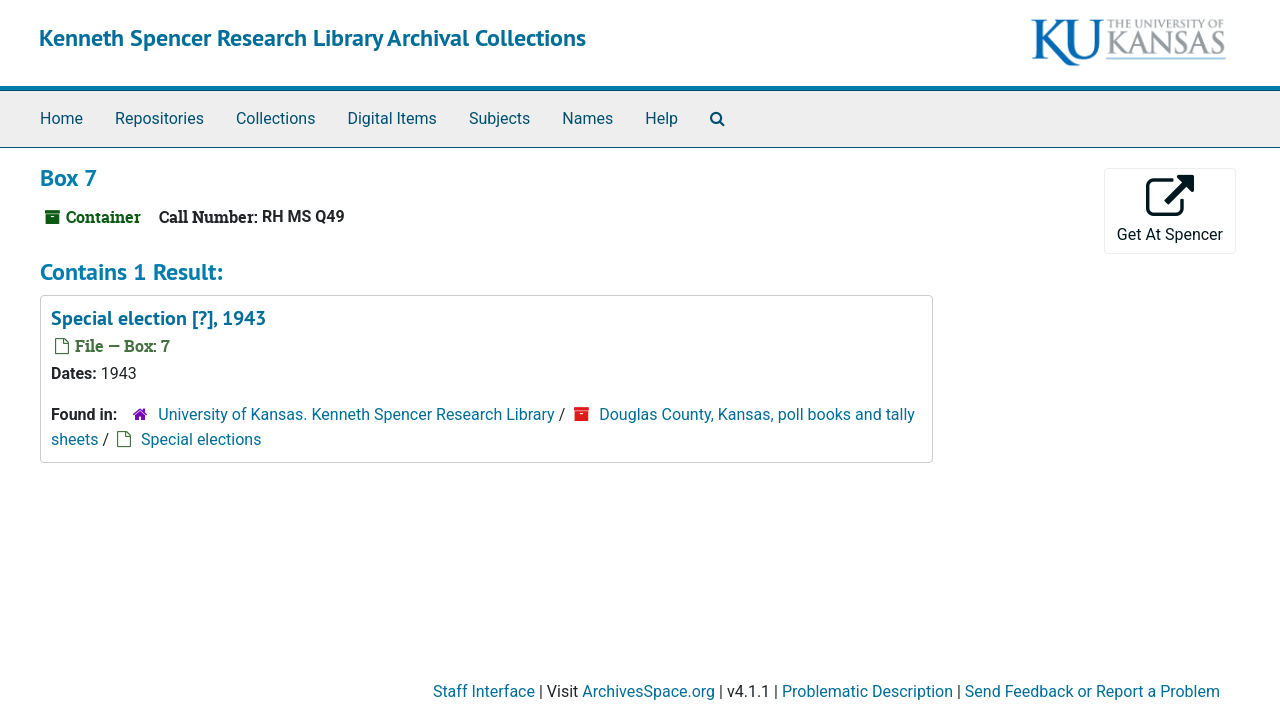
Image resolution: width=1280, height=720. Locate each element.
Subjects (499, 118)
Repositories (159, 118)
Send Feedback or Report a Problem (1092, 691)
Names (587, 118)
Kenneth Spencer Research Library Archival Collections (312, 37)
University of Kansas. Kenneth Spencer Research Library (356, 414)
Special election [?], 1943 (158, 318)
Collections (276, 118)
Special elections (201, 439)
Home (61, 118)
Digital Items (391, 118)
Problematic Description (867, 691)
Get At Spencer (1170, 209)
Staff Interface (484, 691)
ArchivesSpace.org (648, 691)
